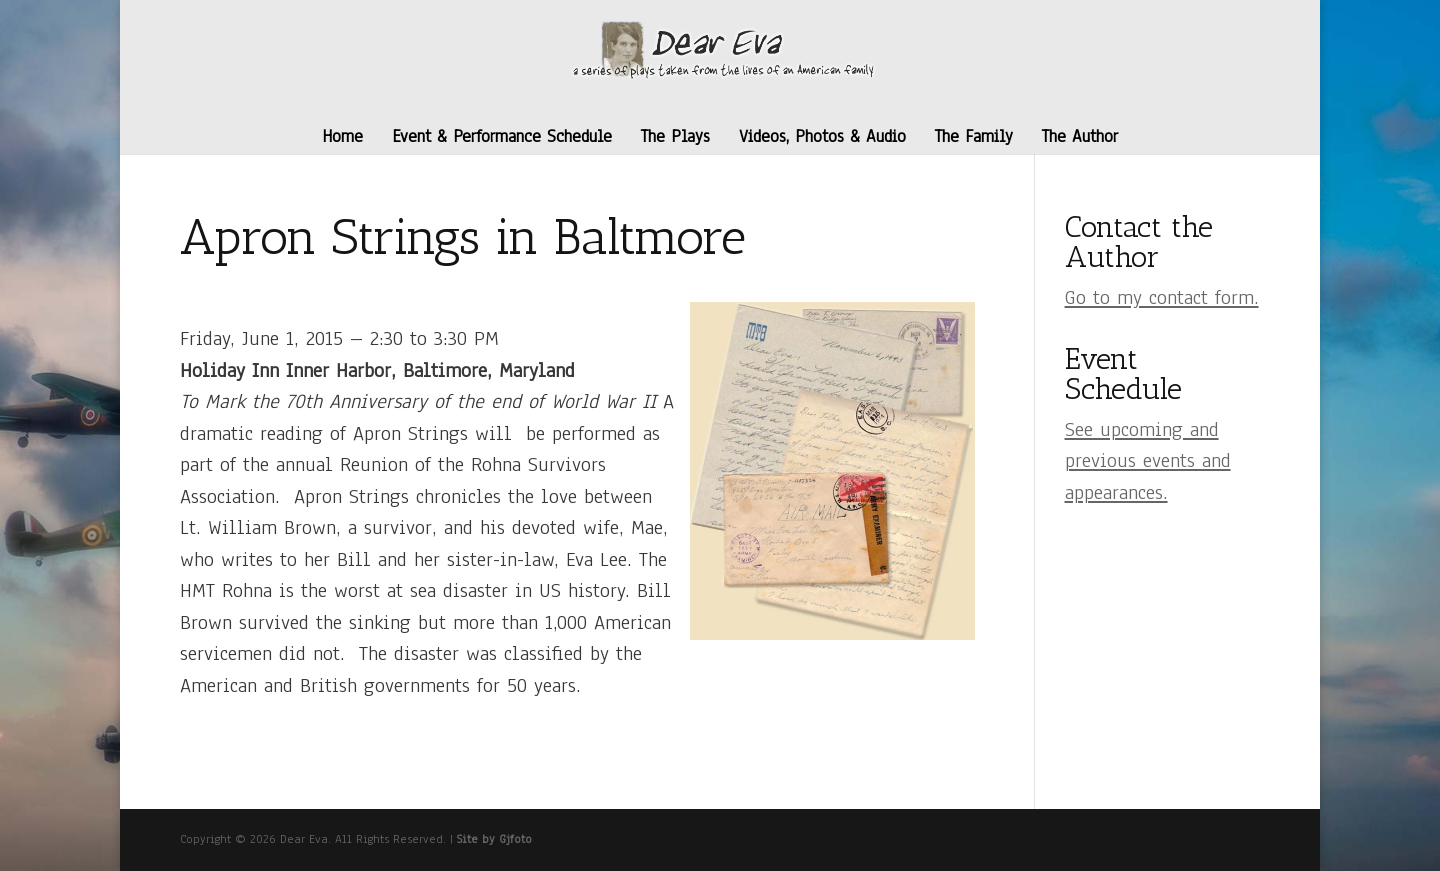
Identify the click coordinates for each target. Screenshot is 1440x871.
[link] (723, 48)
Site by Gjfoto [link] (494, 839)
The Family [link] (974, 136)
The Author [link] (1080, 136)
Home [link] (342, 136)
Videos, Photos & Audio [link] (822, 136)
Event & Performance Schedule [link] (502, 136)
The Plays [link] (675, 136)
